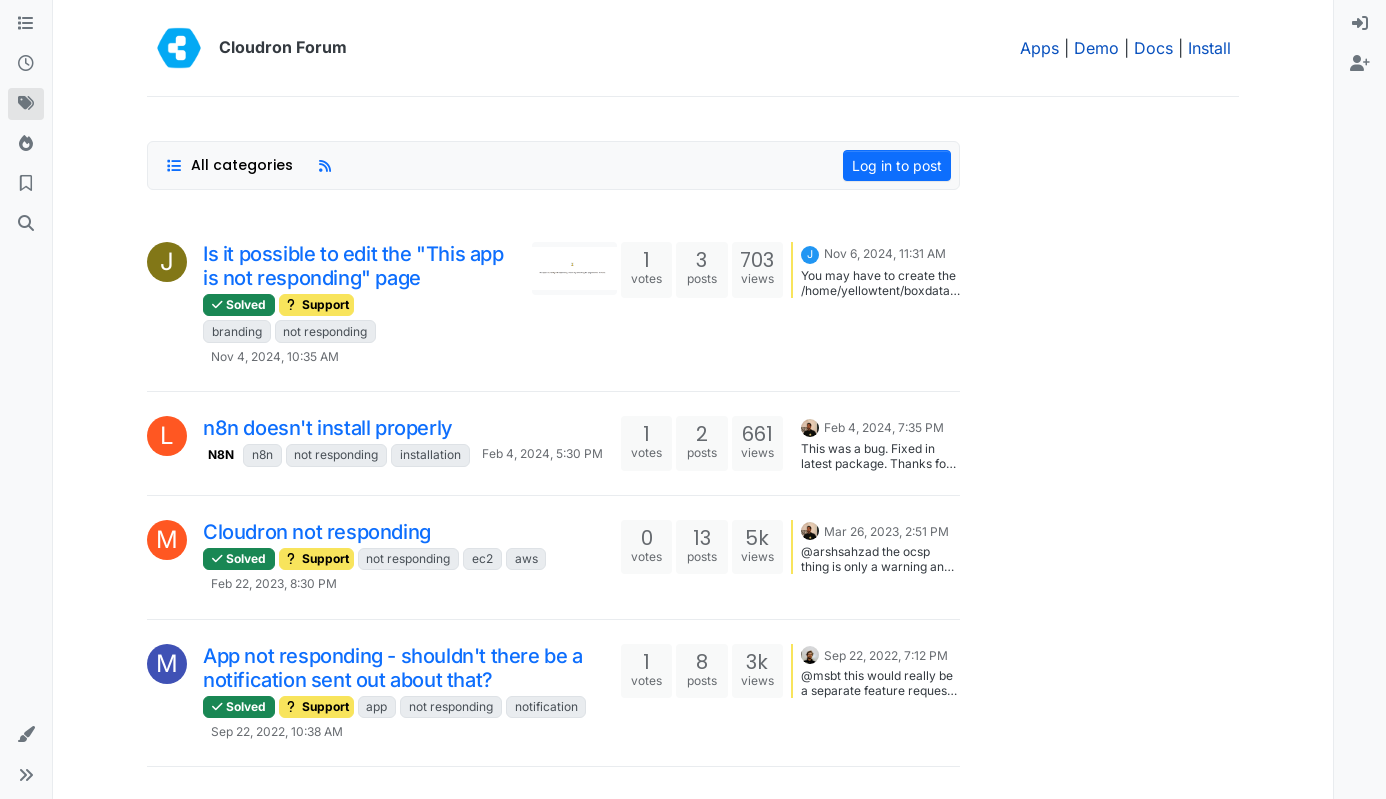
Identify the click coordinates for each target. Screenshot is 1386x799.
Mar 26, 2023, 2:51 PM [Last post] (886, 531)
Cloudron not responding (317, 532)
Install (1209, 48)
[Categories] (26, 24)
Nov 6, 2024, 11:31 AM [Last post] (885, 253)
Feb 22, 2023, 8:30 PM (274, 583)
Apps (1039, 48)
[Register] (1360, 64)
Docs (1153, 48)
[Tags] (26, 104)
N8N (221, 454)
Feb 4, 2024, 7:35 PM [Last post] (884, 427)
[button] (26, 735)
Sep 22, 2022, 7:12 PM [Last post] (886, 655)
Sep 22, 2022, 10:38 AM (277, 731)
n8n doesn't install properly (328, 428)
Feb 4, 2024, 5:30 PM (542, 453)
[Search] (26, 224)
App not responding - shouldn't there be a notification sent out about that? (393, 668)
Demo (1096, 48)
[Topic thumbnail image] (574, 268)
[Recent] (26, 64)
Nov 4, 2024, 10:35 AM (275, 356)
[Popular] (26, 144)
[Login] (1360, 24)
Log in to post (897, 165)
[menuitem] (1360, 24)
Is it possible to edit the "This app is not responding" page (353, 266)
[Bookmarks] (26, 184)
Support (316, 304)
